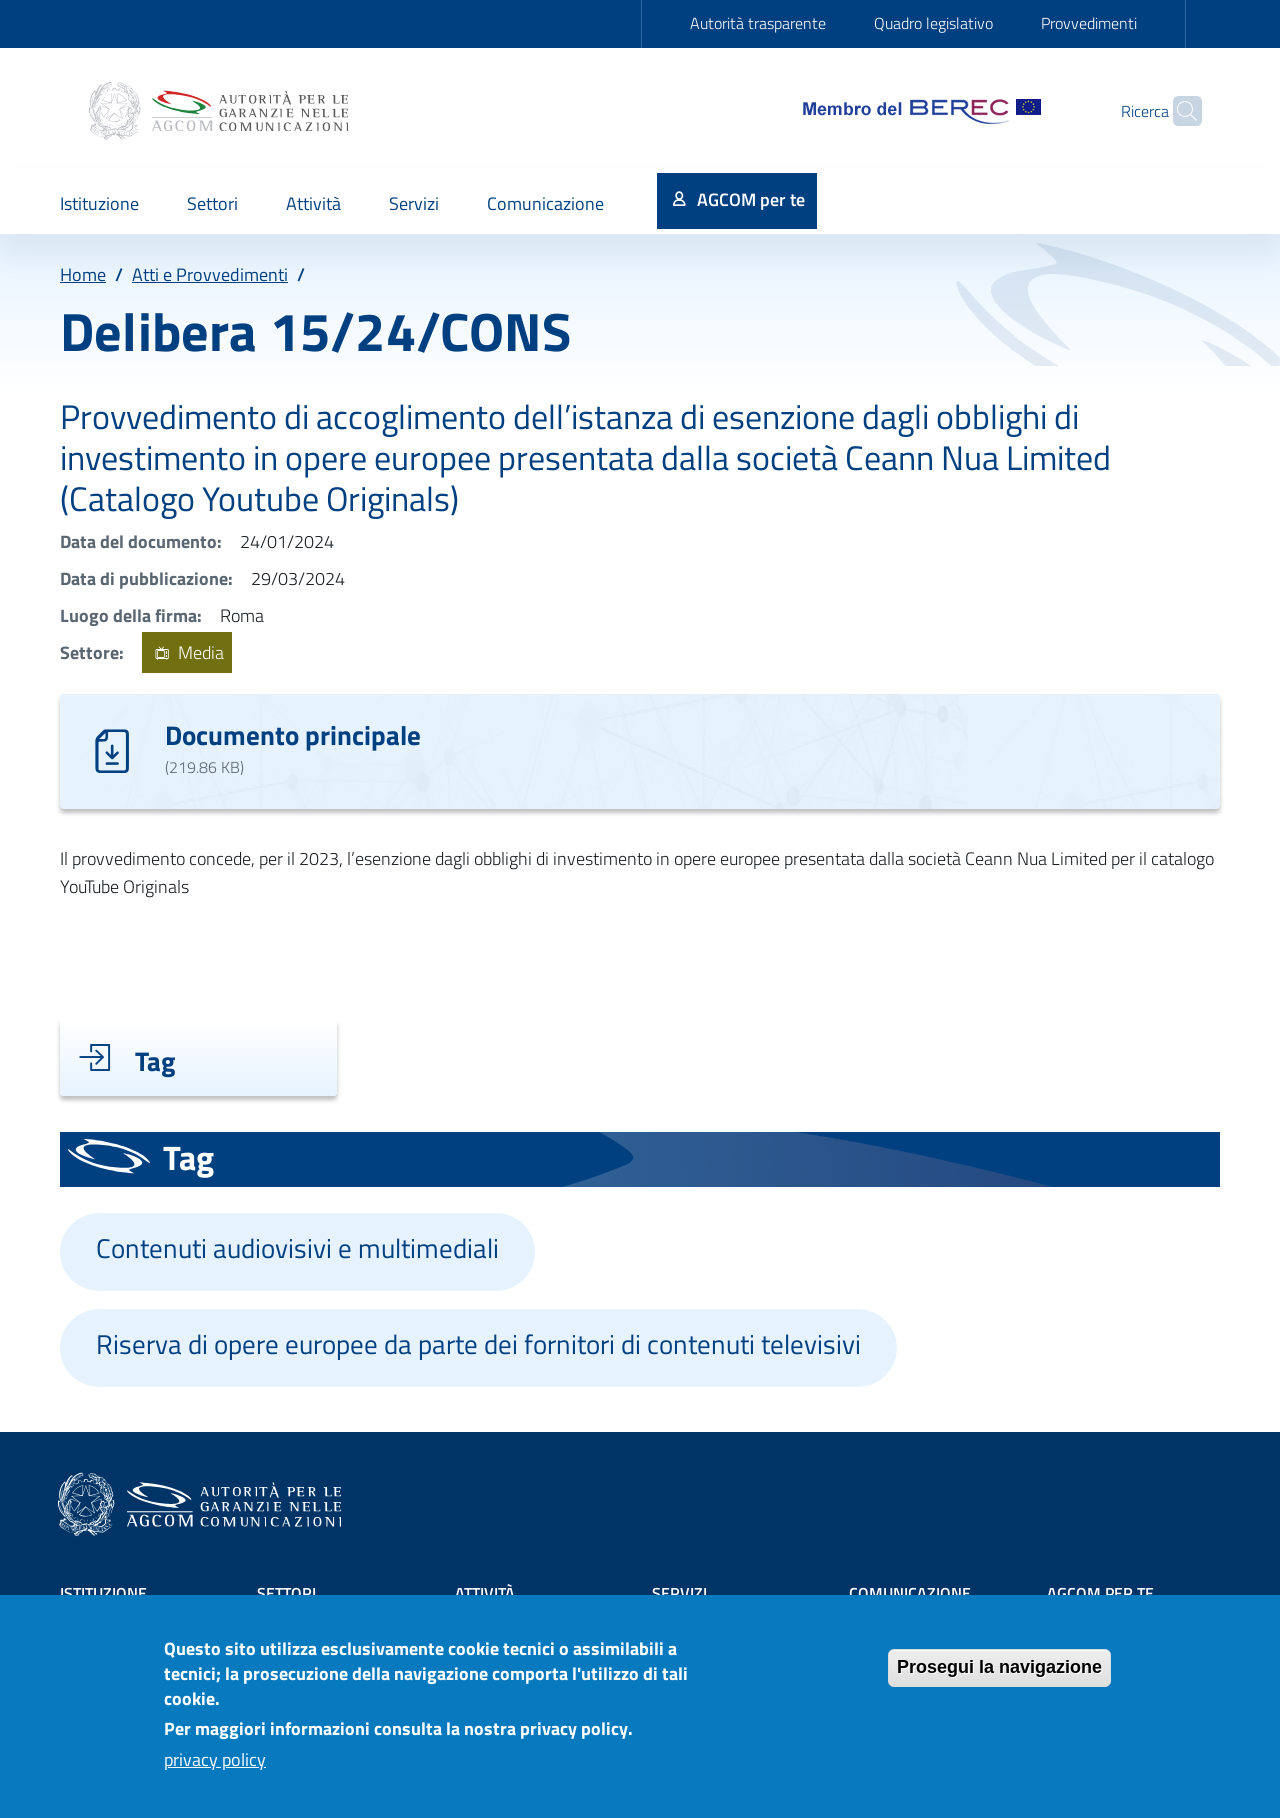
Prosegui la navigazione (999, 1679)
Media (186, 652)
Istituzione (103, 1593)
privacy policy (215, 1772)
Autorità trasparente (758, 23)
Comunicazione (910, 1593)
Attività (485, 1593)
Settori (286, 1593)
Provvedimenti (1089, 23)
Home (83, 274)
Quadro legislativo (933, 23)
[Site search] (1178, 111)
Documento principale (293, 734)
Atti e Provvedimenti (210, 274)
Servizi (679, 1593)
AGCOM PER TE (1100, 1593)
